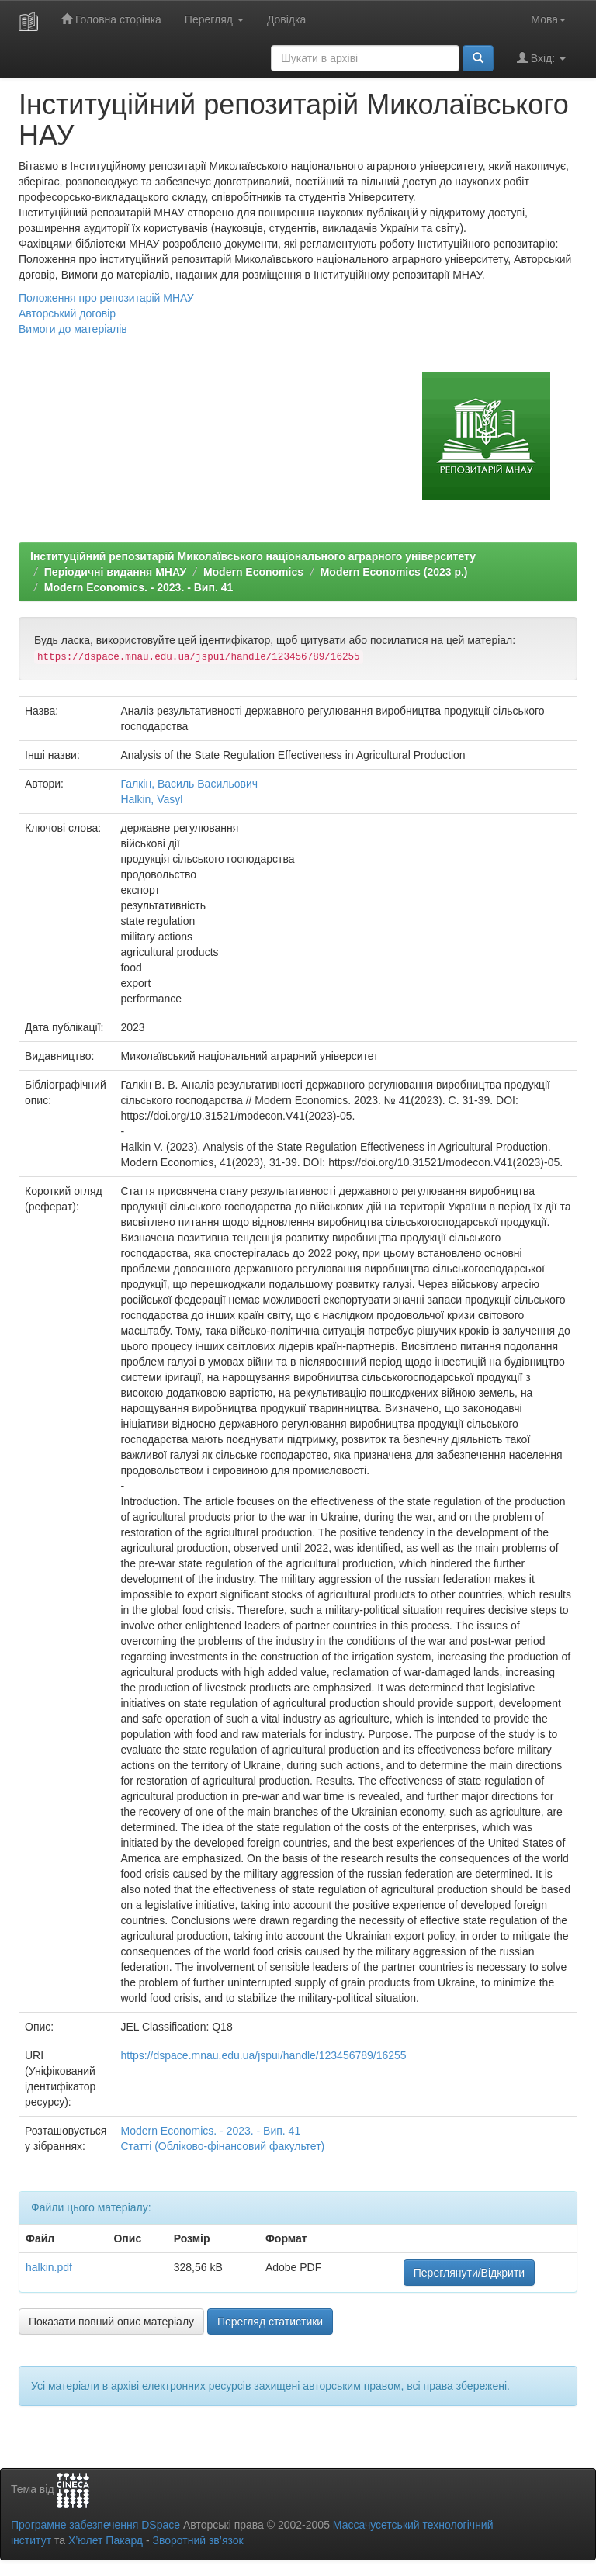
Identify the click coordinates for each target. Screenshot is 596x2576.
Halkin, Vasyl (151, 799)
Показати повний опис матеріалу (111, 2321)
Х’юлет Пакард (105, 2540)
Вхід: (541, 57)
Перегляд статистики (270, 2321)
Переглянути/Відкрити (469, 2272)
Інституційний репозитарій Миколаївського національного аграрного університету (253, 556)
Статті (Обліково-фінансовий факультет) (222, 2146)
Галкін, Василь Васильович (189, 783)
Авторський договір (67, 313)
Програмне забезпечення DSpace (95, 2525)
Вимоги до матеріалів (73, 329)
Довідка (286, 19)
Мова (548, 19)
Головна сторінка (111, 19)
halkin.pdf (49, 2267)
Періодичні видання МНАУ (115, 572)
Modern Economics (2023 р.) (394, 572)
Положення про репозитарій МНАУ (106, 298)
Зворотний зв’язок (197, 2540)
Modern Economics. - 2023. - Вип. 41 (138, 587)
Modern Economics (253, 572)
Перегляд (214, 19)
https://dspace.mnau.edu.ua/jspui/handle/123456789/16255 (263, 2055)
